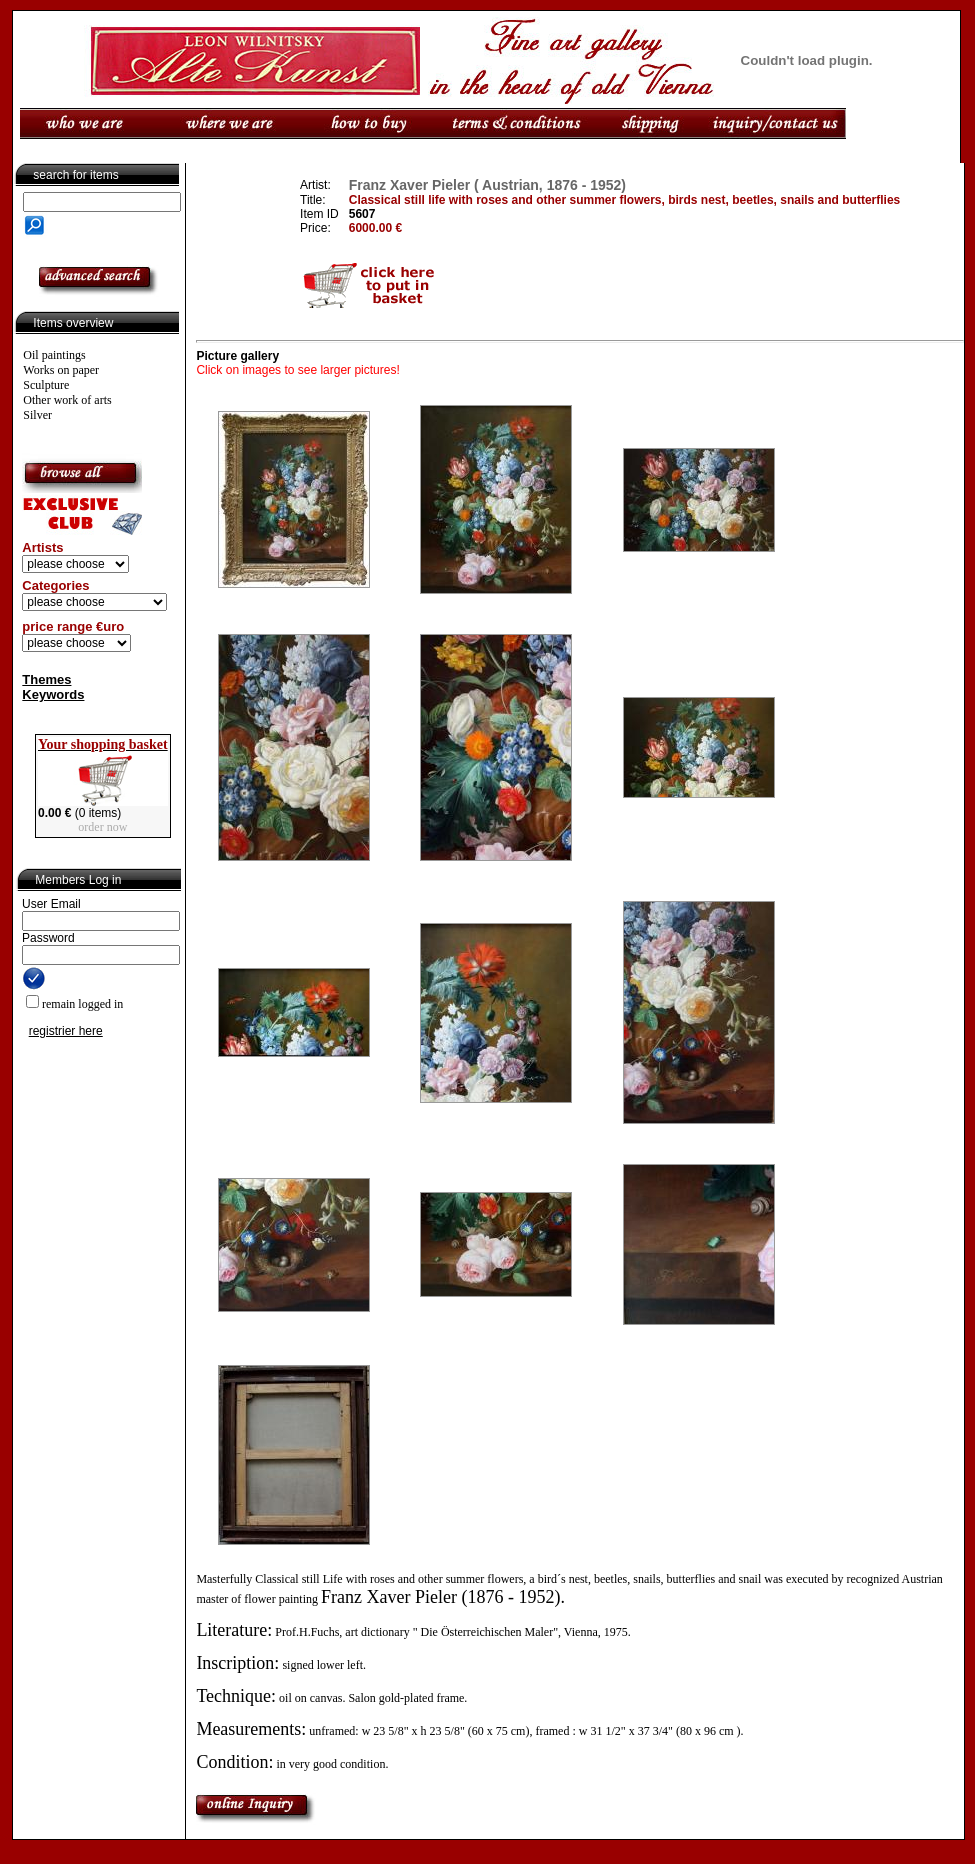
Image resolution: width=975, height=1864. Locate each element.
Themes (46, 679)
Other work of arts (67, 400)
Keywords (53, 694)
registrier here (66, 1031)
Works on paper (61, 370)
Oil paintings (54, 355)
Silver (37, 415)
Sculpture (46, 385)
